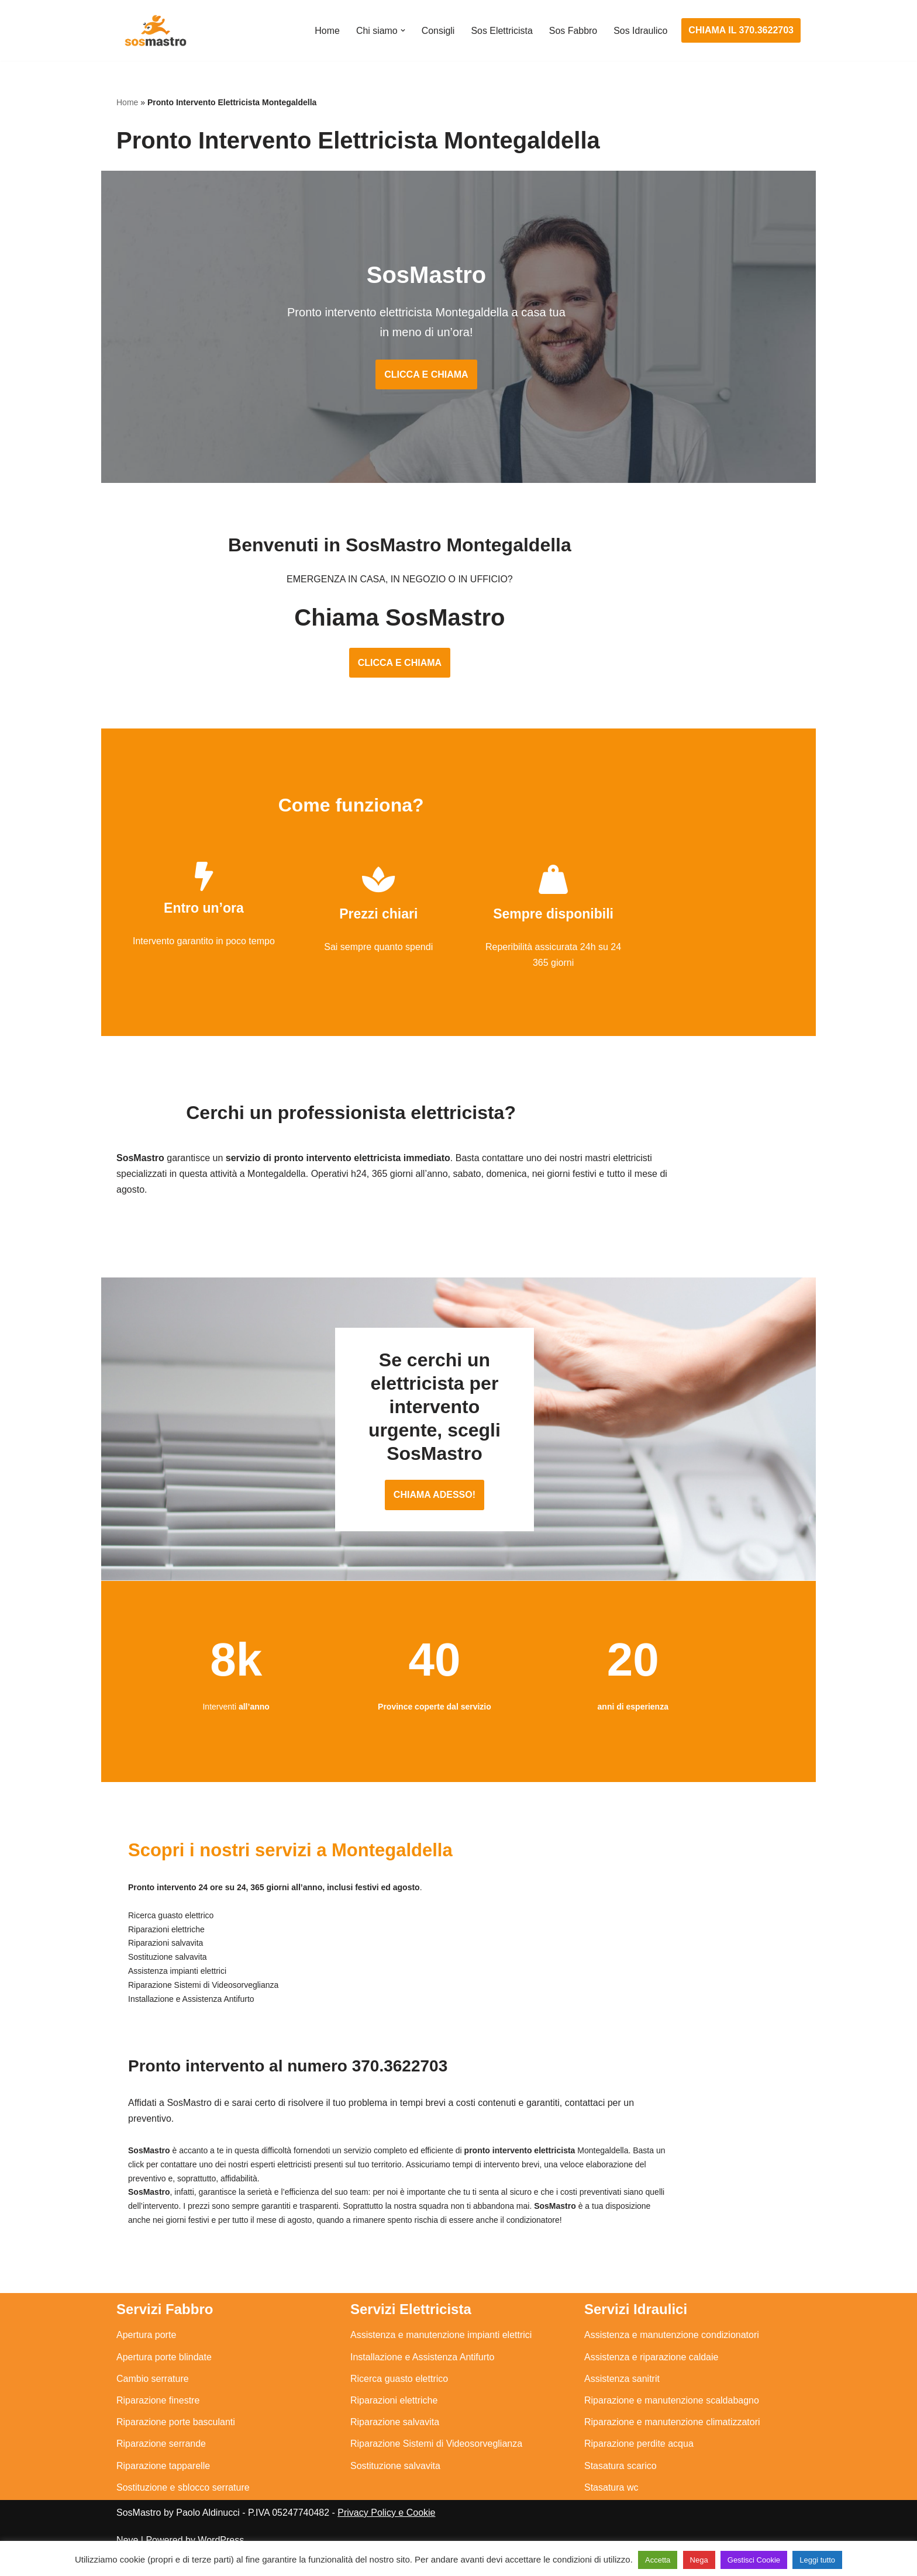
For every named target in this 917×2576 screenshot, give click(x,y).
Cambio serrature (152, 2400)
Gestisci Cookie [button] (754, 2560)
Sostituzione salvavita (395, 2487)
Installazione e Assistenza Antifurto (422, 2378)
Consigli (437, 31)
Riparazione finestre (157, 2421)
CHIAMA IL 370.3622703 (741, 30)
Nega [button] (699, 2560)
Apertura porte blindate (164, 2378)
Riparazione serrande (161, 2465)
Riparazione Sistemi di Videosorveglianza (436, 2465)
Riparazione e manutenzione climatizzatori (672, 2443)
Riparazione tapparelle (163, 2487)
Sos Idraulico (640, 31)
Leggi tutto (817, 2560)
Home (326, 31)
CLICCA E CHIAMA (458, 377)
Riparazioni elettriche (393, 2421)
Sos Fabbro (573, 31)
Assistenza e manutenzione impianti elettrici (441, 2356)
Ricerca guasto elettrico (399, 2400)
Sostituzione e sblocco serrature (183, 2508)
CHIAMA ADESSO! (458, 1517)
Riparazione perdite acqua (639, 2465)
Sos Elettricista (501, 31)
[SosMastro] (154, 30)
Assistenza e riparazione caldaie (651, 2378)
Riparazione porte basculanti (175, 2443)
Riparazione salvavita (394, 2443)
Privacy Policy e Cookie (386, 2534)
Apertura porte (146, 2356)
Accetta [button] (657, 2560)
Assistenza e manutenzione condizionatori (671, 2356)
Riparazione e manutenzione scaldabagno (671, 2421)
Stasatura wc (611, 2508)
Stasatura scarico (620, 2487)
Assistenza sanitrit (622, 2400)
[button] (401, 30)
